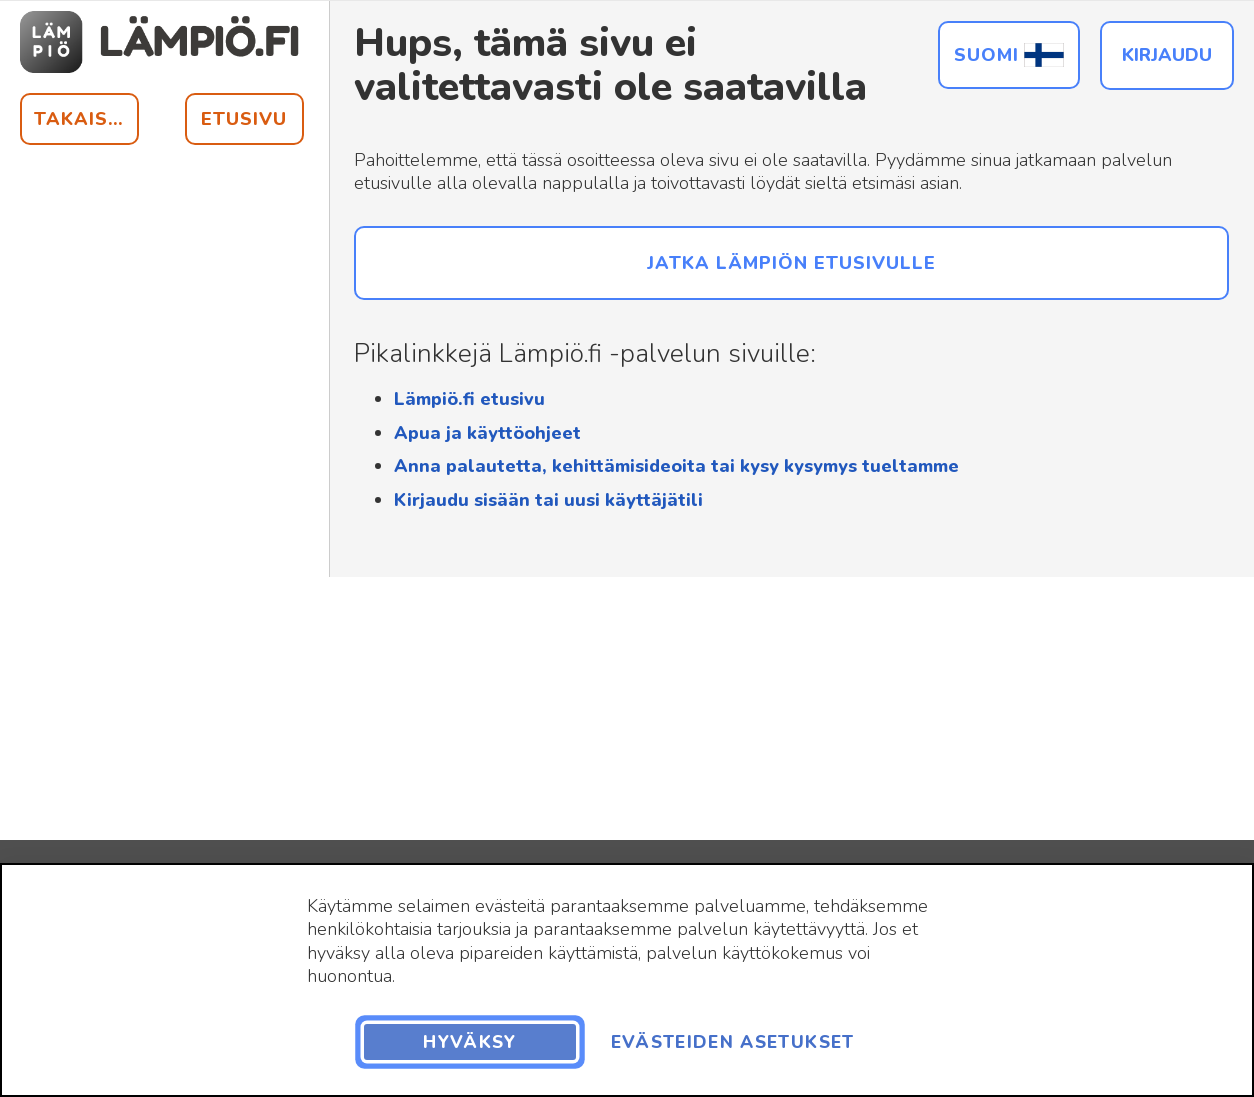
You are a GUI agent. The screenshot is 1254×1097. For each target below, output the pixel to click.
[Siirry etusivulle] (162, 42)
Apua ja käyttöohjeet (487, 433)
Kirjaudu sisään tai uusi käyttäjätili (548, 500)
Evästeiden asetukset (733, 1042)
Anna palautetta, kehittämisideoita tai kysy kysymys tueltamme (676, 466)
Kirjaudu (1167, 55)
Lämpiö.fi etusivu (469, 399)
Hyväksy (469, 1042)
